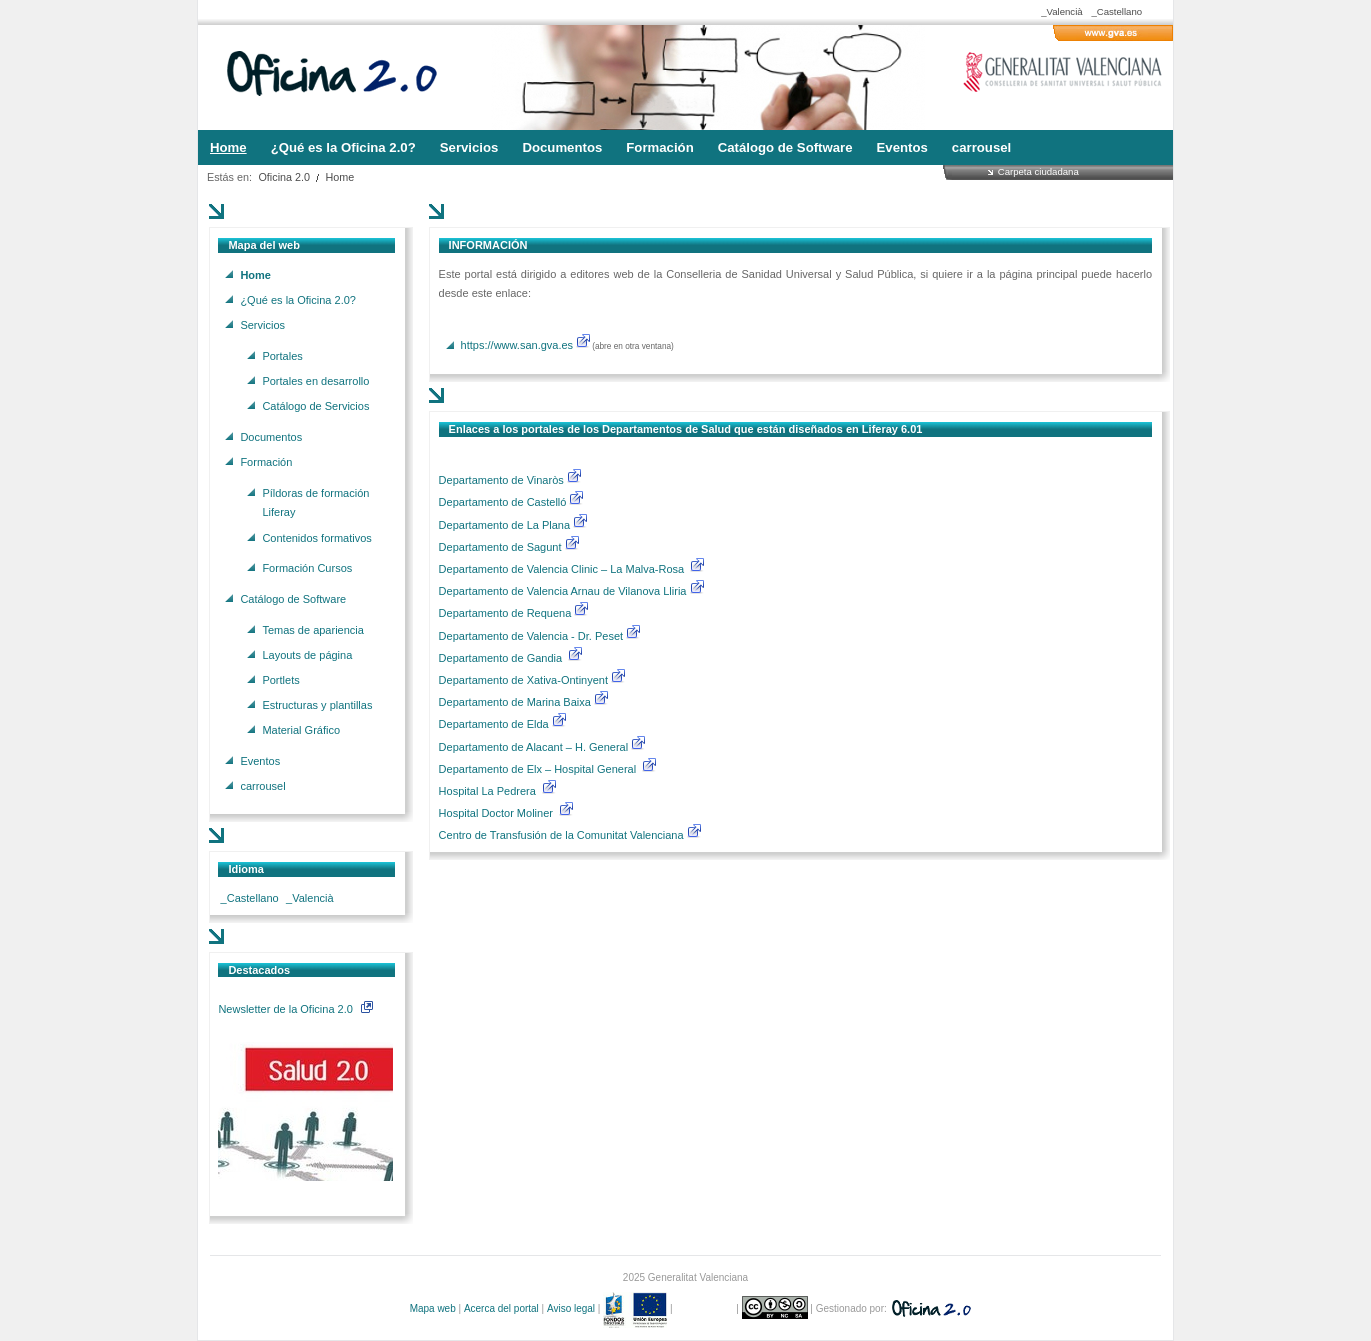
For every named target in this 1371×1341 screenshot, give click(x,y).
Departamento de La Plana (514, 525)
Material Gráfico (301, 730)
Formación (266, 461)
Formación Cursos (307, 568)
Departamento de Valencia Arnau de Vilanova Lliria (564, 591)
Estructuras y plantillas (317, 705)
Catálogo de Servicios (315, 406)
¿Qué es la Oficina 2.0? (298, 299)
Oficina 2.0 (284, 177)
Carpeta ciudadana (1038, 171)
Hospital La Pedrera (487, 791)
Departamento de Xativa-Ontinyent (523, 680)
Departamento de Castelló (503, 502)
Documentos (271, 436)
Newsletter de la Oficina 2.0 (295, 1009)
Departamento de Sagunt (502, 547)
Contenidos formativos (316, 537)
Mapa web (433, 1308)
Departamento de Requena (507, 613)
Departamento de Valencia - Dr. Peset (531, 636)
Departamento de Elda (495, 724)
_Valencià (1061, 11)
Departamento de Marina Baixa (516, 702)
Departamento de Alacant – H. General (535, 747)
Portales (282, 355)
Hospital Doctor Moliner (496, 813)
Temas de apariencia (313, 629)
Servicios (262, 325)
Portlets (280, 679)
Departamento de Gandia (502, 658)
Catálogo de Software (293, 598)
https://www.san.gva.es (517, 345)
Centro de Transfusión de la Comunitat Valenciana (561, 835)
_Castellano (1116, 11)
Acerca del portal (501, 1308)
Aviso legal (571, 1308)
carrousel (262, 786)
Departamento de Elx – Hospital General (539, 769)
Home (340, 177)
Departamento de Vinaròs (501, 480)
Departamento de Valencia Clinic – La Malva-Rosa (563, 569)
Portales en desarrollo (315, 380)
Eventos (260, 761)
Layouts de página (307, 654)
